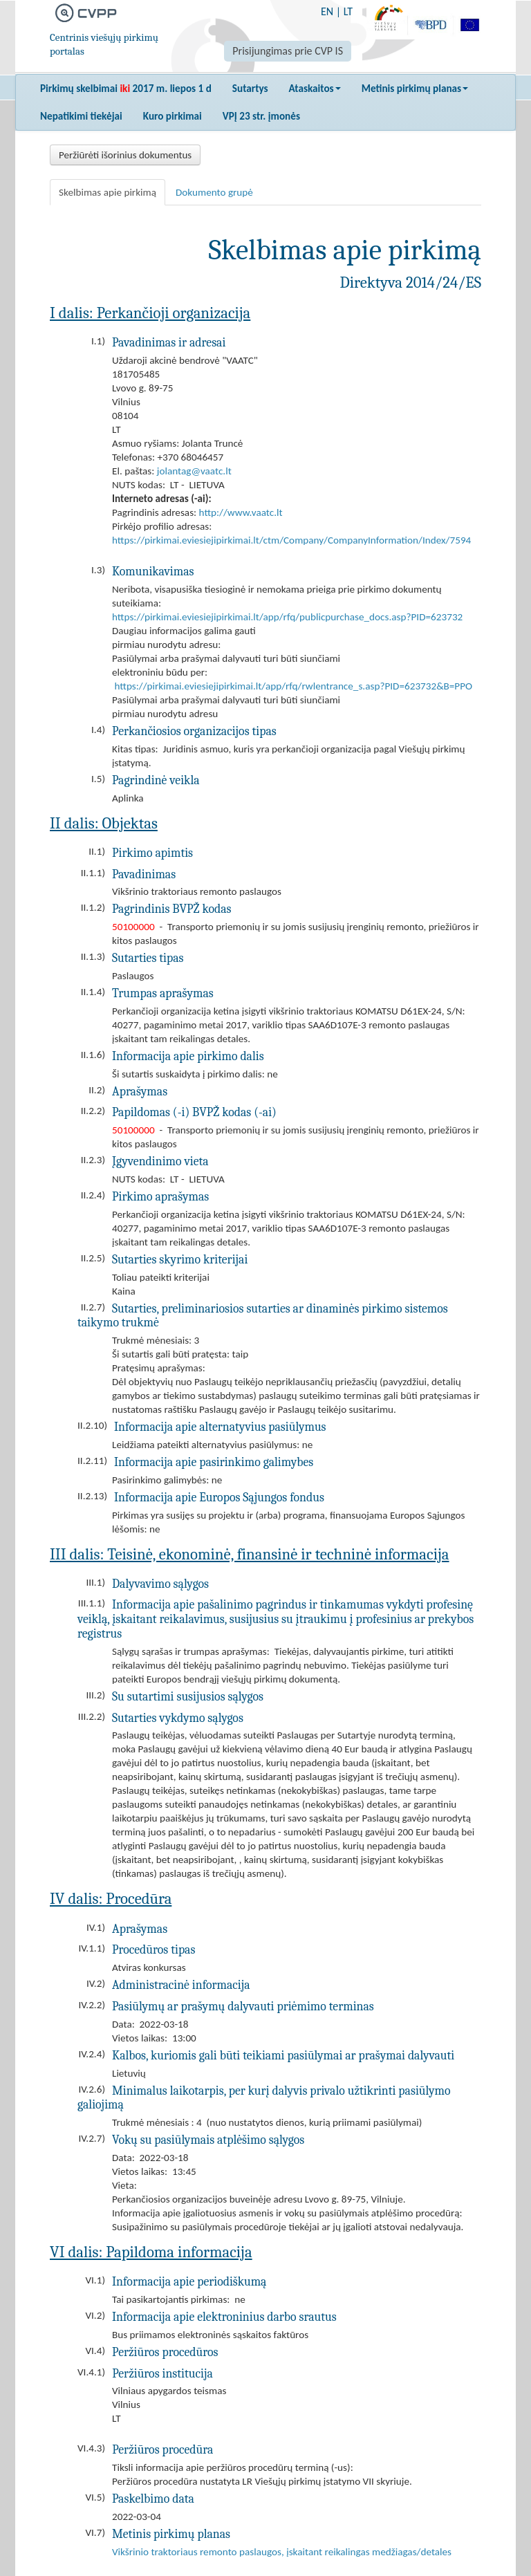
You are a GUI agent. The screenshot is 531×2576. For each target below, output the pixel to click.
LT (348, 11)
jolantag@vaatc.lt (194, 471)
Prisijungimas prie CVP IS (287, 50)
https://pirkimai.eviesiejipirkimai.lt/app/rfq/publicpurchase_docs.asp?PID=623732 (287, 617)
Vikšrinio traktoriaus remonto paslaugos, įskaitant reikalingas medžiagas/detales (281, 2552)
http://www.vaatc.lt (241, 512)
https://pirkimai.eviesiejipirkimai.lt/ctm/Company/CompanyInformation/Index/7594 (291, 540)
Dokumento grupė (214, 192)
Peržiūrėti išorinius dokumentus (125, 155)
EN (327, 11)
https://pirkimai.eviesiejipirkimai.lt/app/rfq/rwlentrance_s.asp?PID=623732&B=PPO (293, 686)
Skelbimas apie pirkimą (107, 192)
